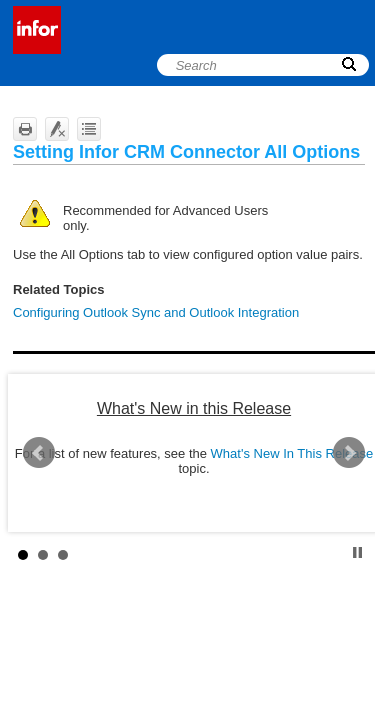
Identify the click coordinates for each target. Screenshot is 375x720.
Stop (357, 552)
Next (349, 453)
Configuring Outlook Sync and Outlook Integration (156, 312)
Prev (39, 453)
